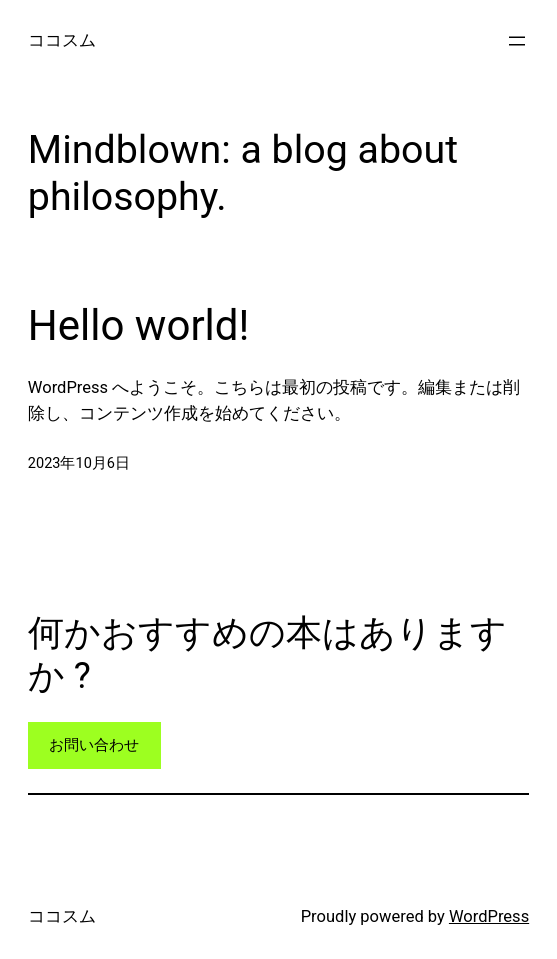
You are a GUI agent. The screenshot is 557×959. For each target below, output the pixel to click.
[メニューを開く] (517, 41)
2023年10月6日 (79, 463)
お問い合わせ (94, 745)
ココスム (62, 40)
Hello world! (139, 325)
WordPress (489, 916)
